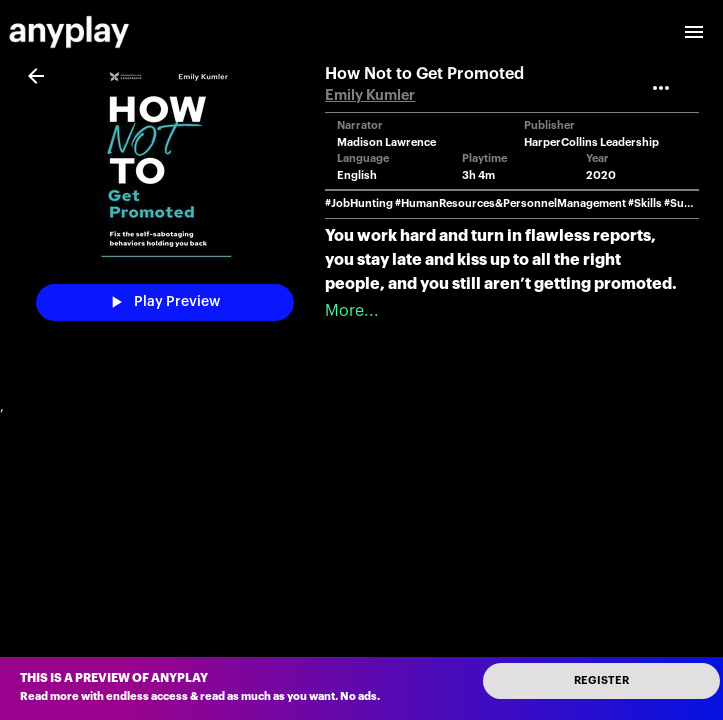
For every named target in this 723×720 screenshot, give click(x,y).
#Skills (645, 203)
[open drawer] (694, 32)
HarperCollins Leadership (591, 142)
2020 (601, 175)
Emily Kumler (370, 95)
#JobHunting (359, 203)
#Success (689, 203)
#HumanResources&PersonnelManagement (510, 203)
